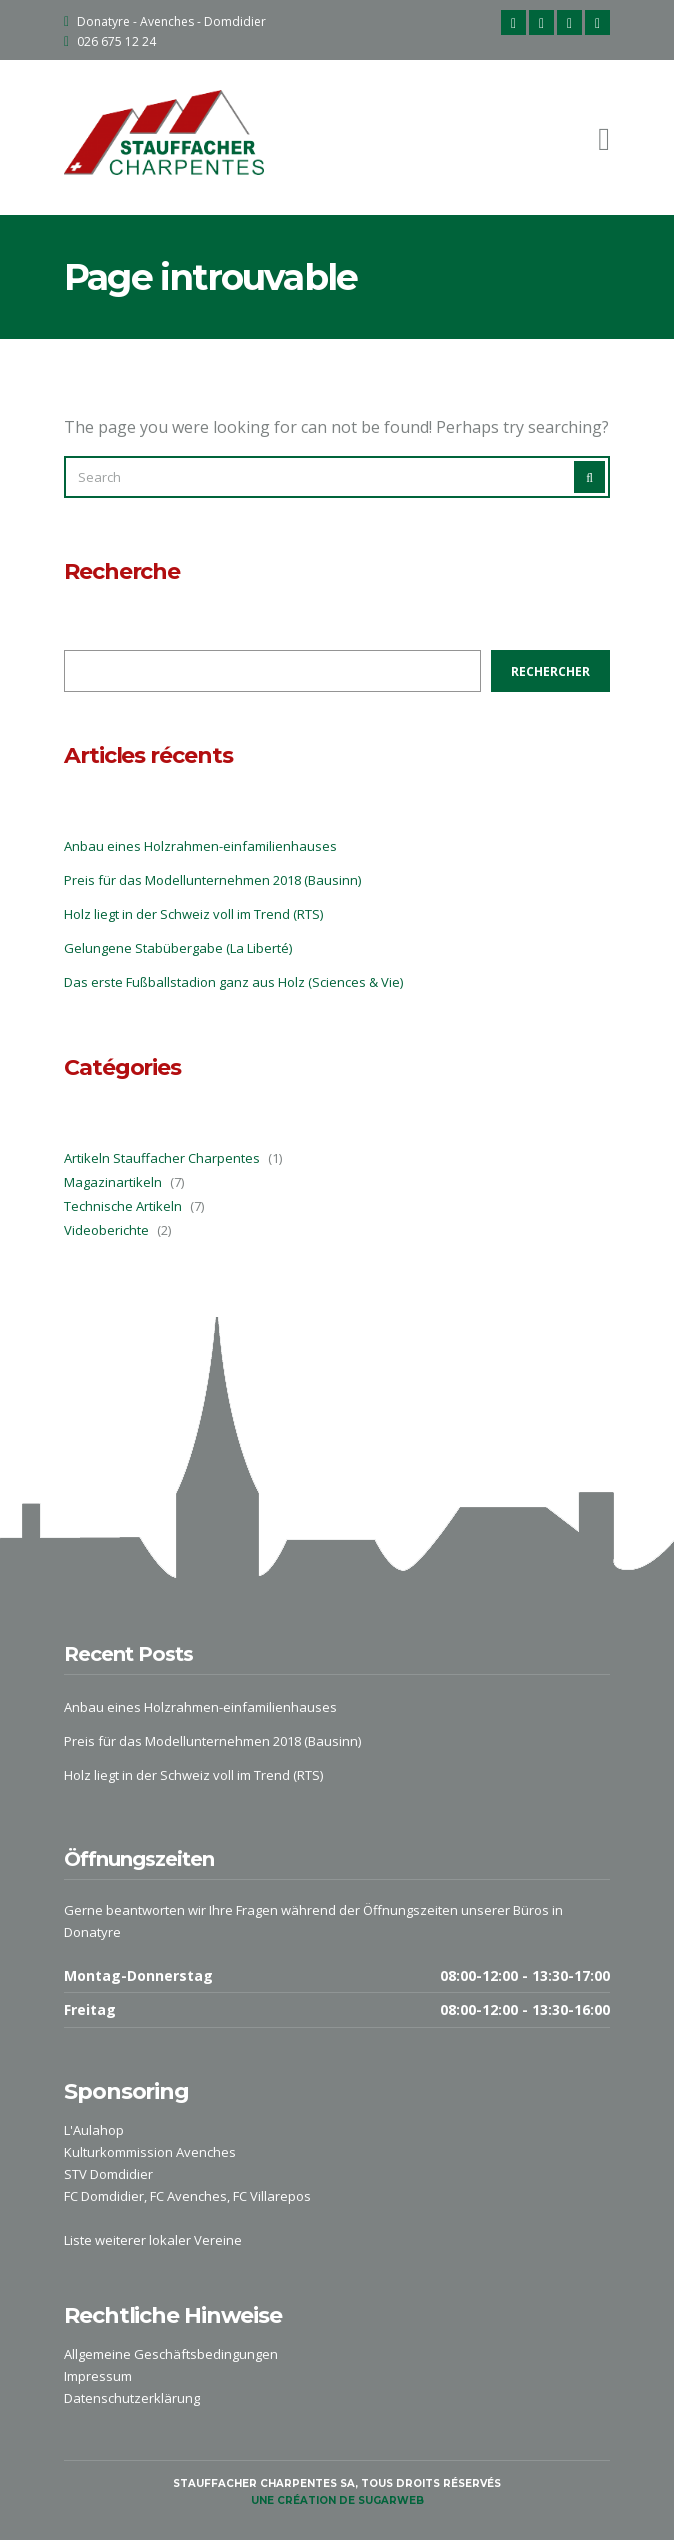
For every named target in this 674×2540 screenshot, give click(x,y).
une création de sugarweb (337, 2500)
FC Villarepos (272, 2196)
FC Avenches (188, 2196)
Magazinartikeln (113, 1182)
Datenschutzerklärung (132, 2398)
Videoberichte (106, 1230)
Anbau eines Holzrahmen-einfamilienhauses (200, 846)
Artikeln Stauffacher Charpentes (162, 1158)
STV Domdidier (108, 2174)
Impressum (98, 2376)
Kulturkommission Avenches (150, 2152)
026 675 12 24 (116, 41)
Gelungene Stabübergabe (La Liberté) (178, 948)
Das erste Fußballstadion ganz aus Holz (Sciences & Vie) (233, 982)
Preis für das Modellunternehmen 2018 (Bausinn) (212, 880)
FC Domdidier (104, 2196)
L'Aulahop (94, 2130)
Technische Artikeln (123, 1206)
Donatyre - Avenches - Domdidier (171, 21)
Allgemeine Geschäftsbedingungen (171, 2354)
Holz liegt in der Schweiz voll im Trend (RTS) (193, 914)
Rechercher (550, 671)
